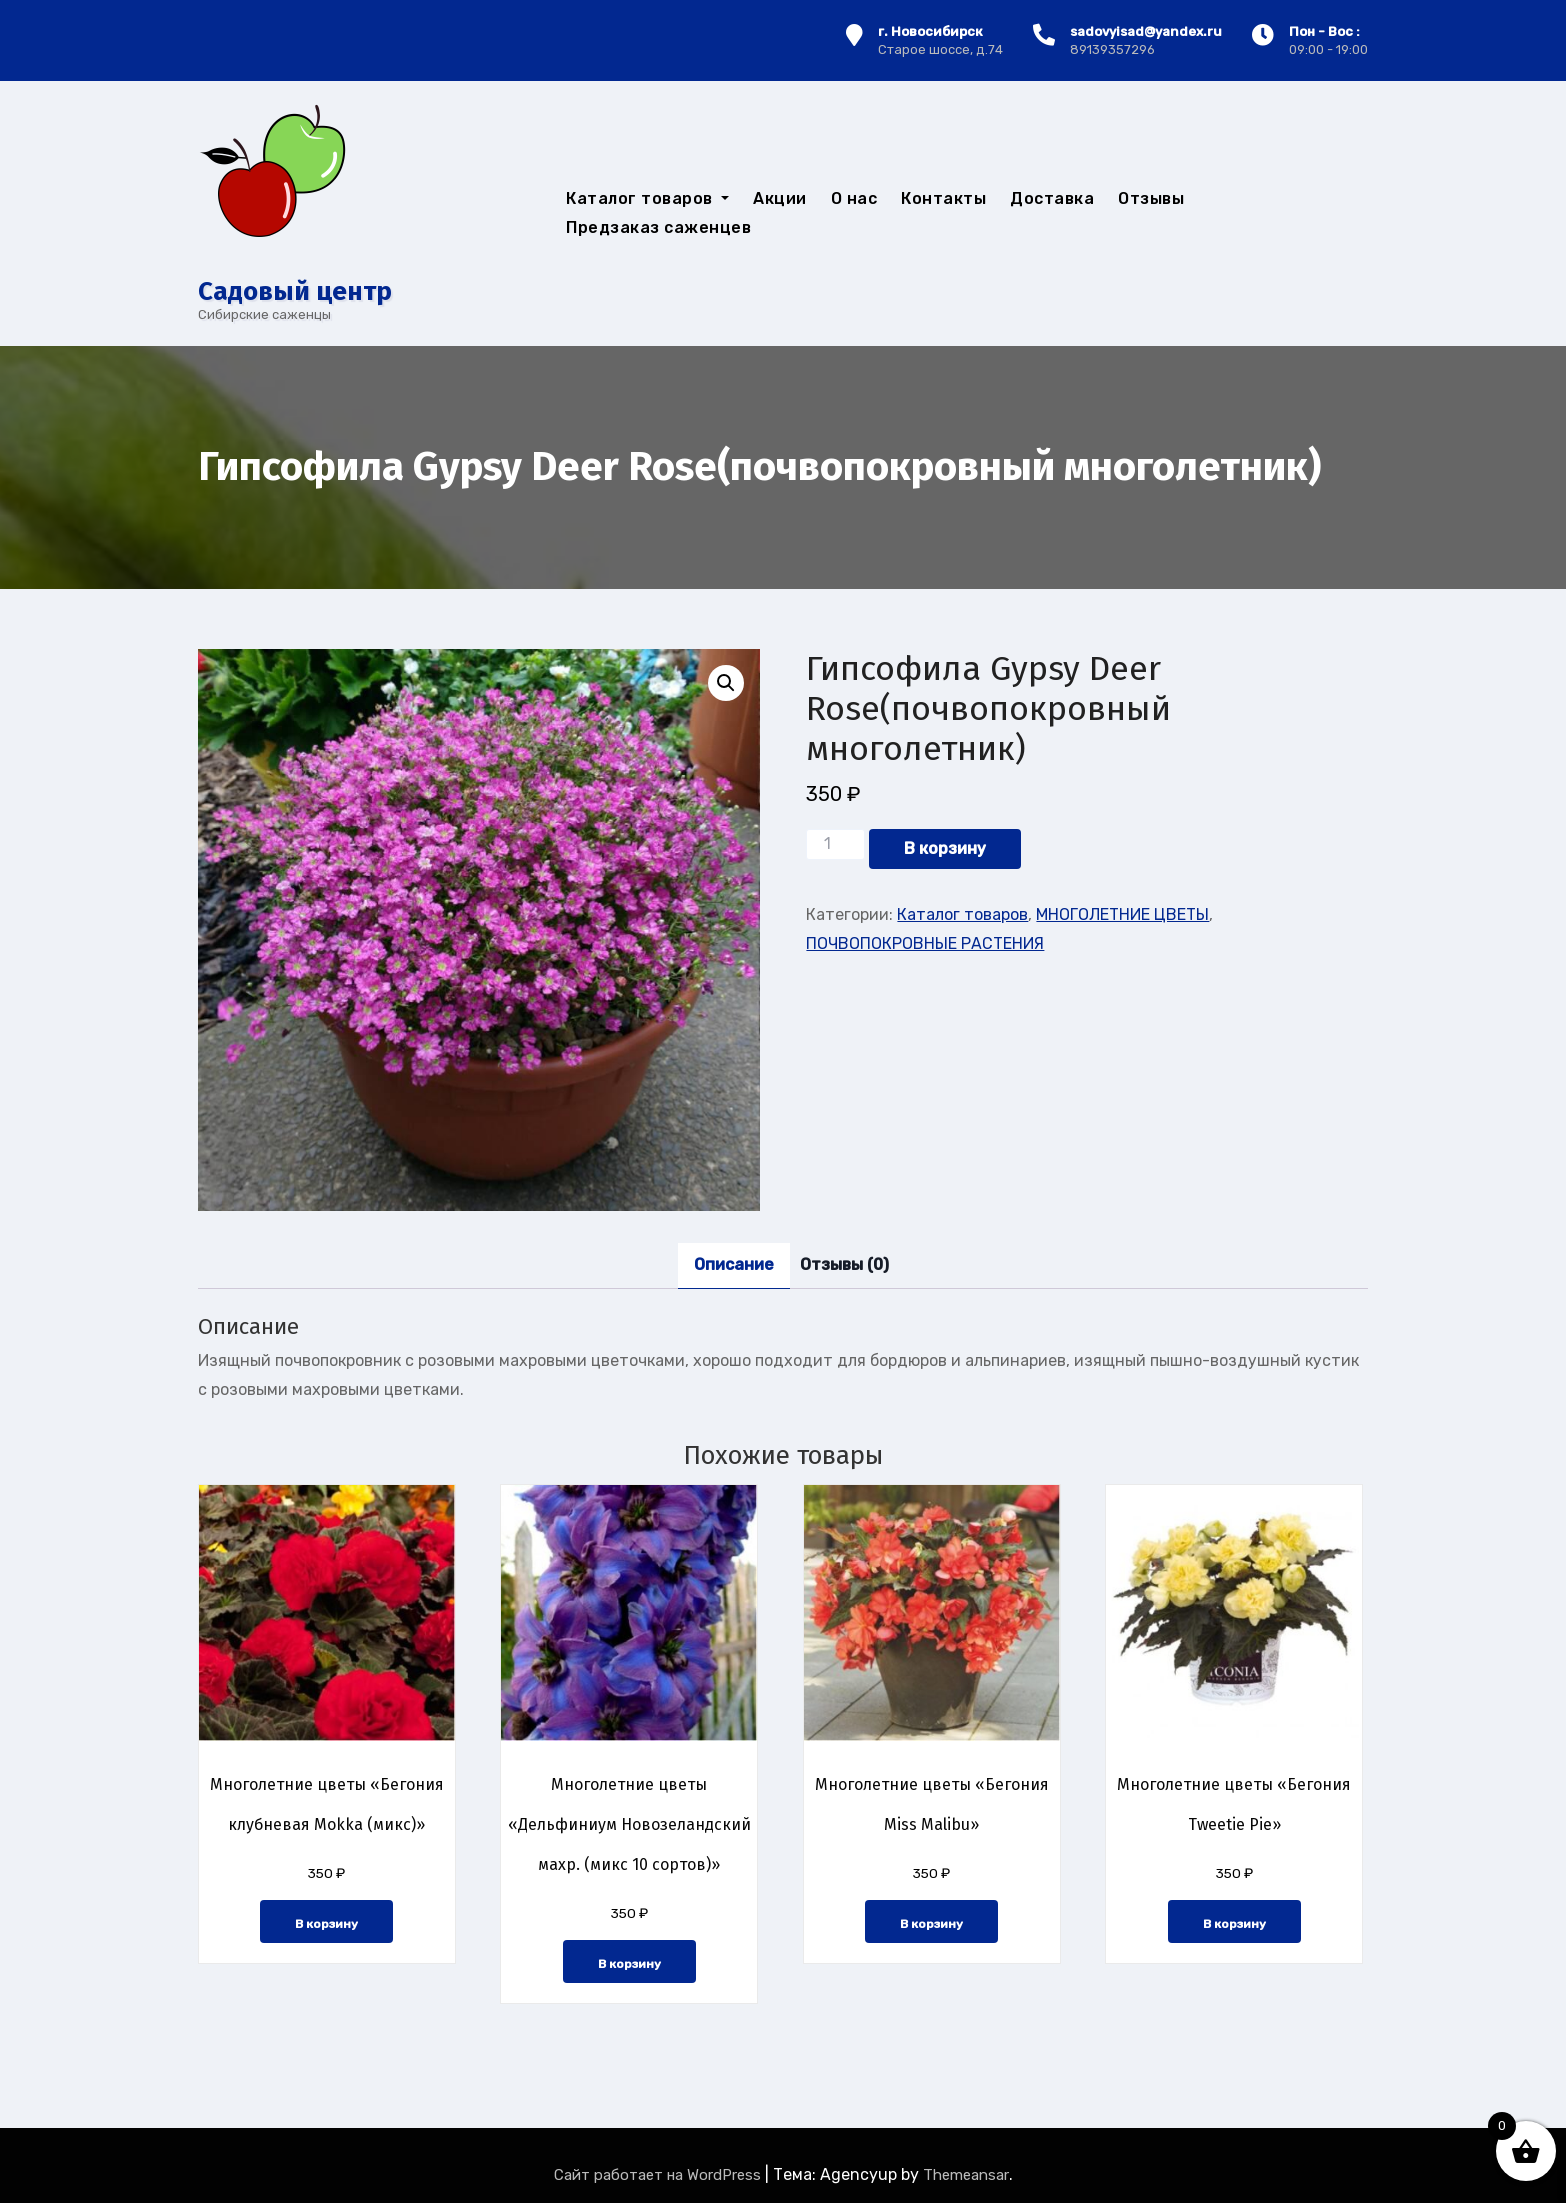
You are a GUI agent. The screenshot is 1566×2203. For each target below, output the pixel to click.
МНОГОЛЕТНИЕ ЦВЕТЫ (1122, 914)
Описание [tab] (734, 1264)
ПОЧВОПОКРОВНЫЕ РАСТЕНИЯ (925, 943)
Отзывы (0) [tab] (844, 1264)
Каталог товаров (647, 198)
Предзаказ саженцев (658, 227)
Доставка (1052, 198)
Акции (780, 198)
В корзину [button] (326, 1924)
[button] (726, 683)
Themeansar (966, 2175)
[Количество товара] (835, 844)
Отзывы (1151, 198)
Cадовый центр (295, 291)
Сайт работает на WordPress (659, 2175)
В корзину (945, 848)
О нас (854, 198)
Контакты (943, 198)
